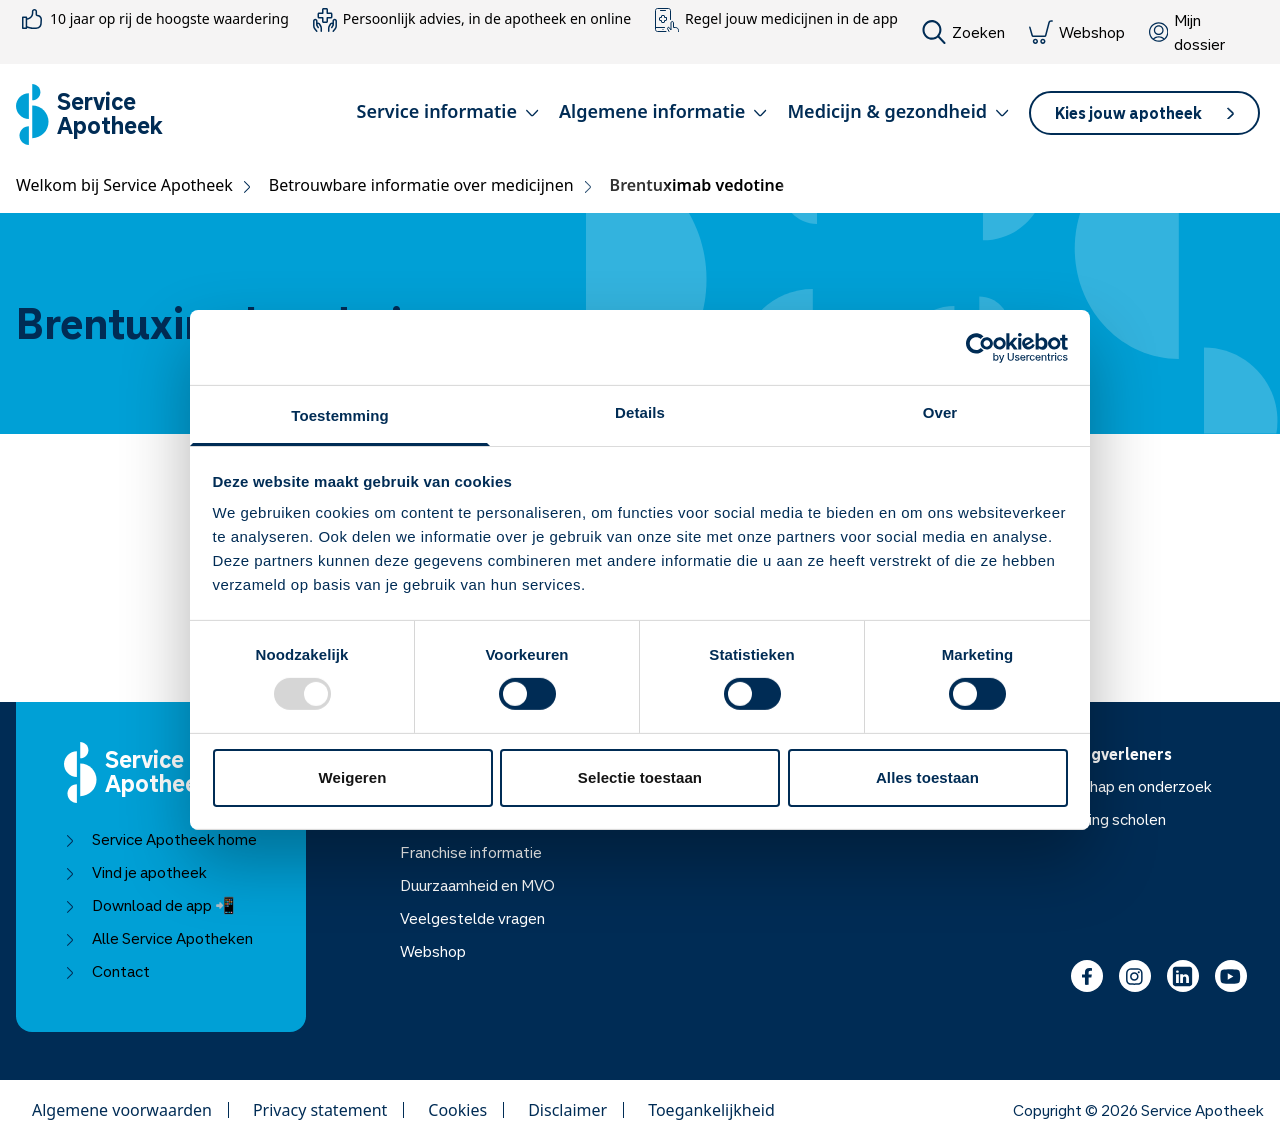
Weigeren (352, 777)
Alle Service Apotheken (158, 938)
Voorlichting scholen (1096, 819)
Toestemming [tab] (340, 415)
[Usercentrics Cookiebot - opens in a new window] (980, 347)
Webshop (1077, 32)
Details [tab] (640, 412)
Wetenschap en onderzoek (1119, 786)
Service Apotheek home (160, 839)
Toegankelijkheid (711, 1110)
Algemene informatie (663, 111)
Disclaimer (567, 1110)
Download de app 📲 (149, 905)
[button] (448, 115)
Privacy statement (320, 1110)
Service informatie (448, 111)
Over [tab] (940, 412)
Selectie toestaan (640, 777)
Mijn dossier (1187, 32)
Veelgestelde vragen (472, 918)
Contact (107, 971)
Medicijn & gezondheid (898, 111)
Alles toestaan (927, 777)
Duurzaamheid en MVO (477, 885)
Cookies (457, 1110)
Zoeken (963, 32)
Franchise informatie (471, 852)
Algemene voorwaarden (122, 1110)
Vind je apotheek (135, 872)
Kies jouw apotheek (1144, 113)
